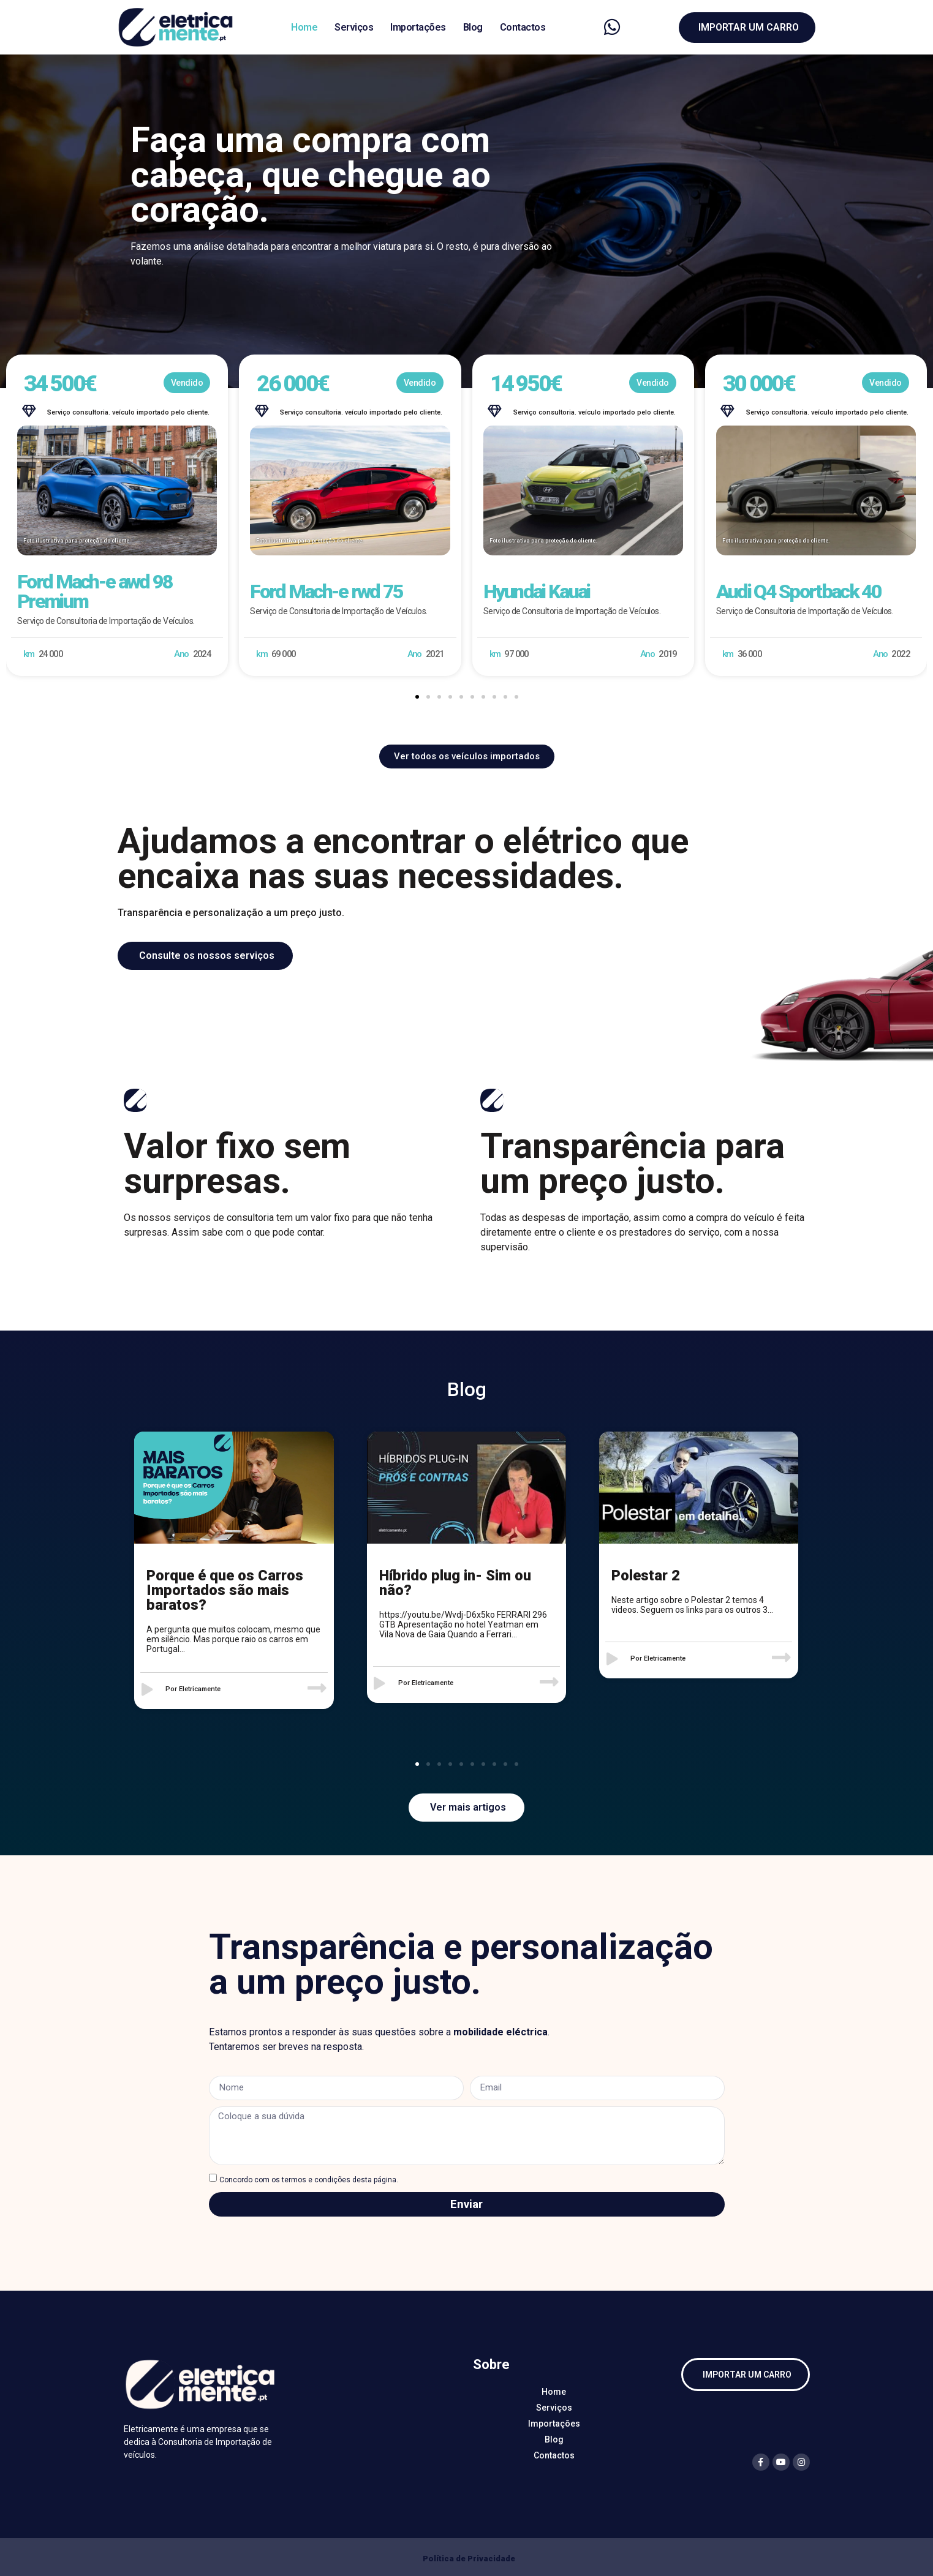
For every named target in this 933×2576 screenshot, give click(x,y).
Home (304, 27)
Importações (418, 27)
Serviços (353, 27)
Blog (473, 27)
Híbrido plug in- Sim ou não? (455, 1583)
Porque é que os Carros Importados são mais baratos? (224, 1590)
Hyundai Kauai (536, 591)
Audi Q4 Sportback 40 (799, 591)
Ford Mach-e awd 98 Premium (94, 591)
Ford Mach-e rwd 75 (326, 591)
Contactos (523, 27)
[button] (417, 697)
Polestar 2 (645, 1575)
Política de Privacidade (469, 2558)
